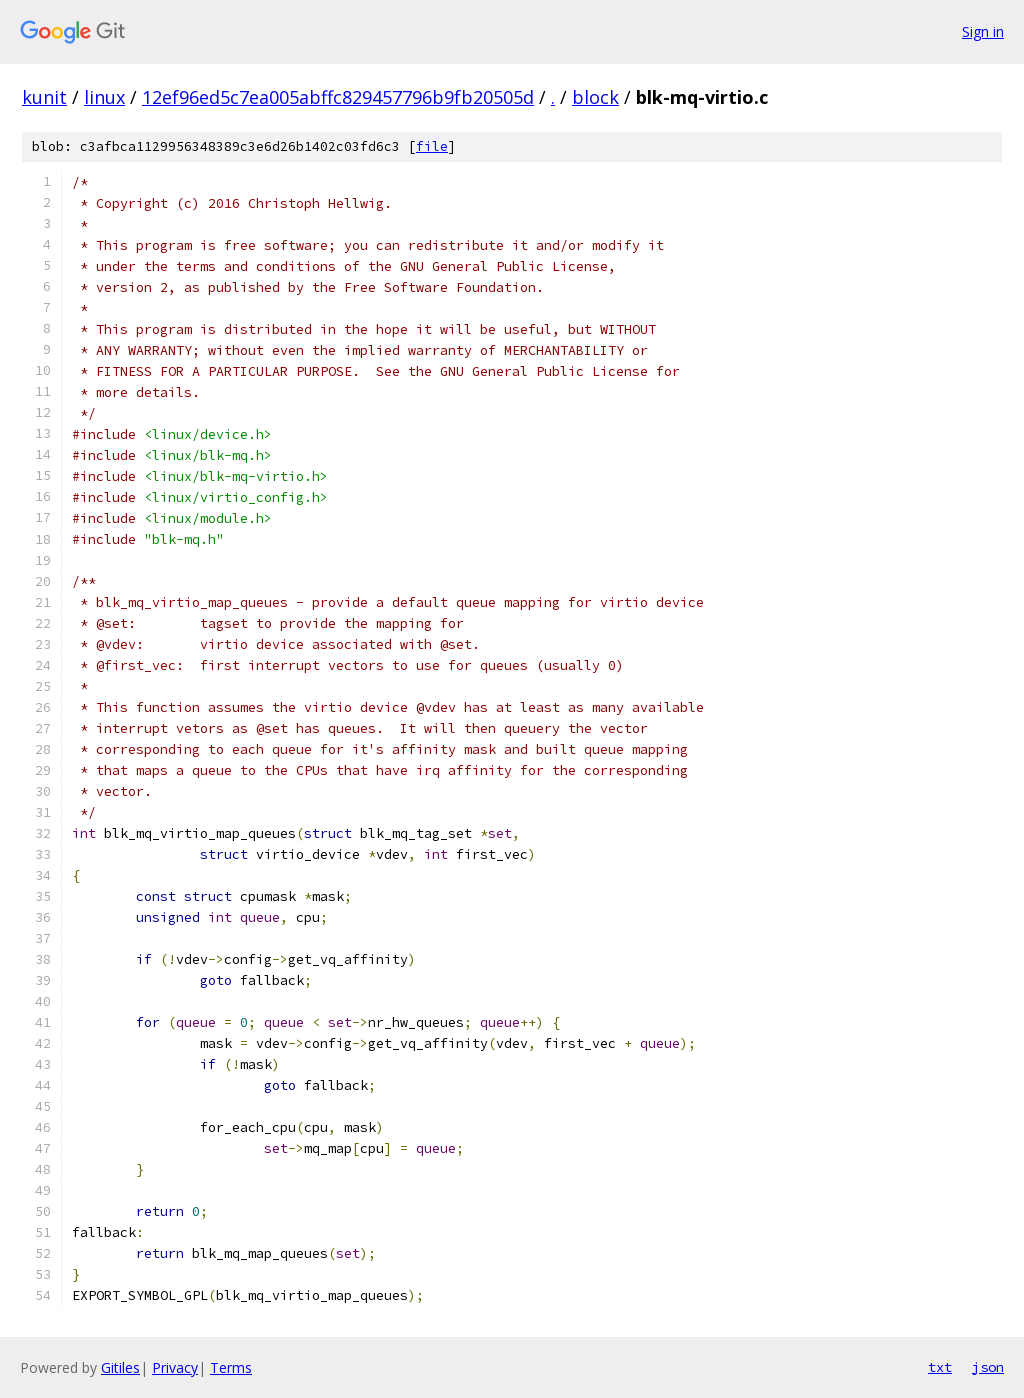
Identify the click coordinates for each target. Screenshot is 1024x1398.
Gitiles (120, 1367)
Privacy (175, 1367)
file (432, 146)
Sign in (983, 31)
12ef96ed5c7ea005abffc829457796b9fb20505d (338, 97)
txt (940, 1367)
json (988, 1367)
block (595, 97)
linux (104, 97)
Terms (231, 1367)
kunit (44, 97)
